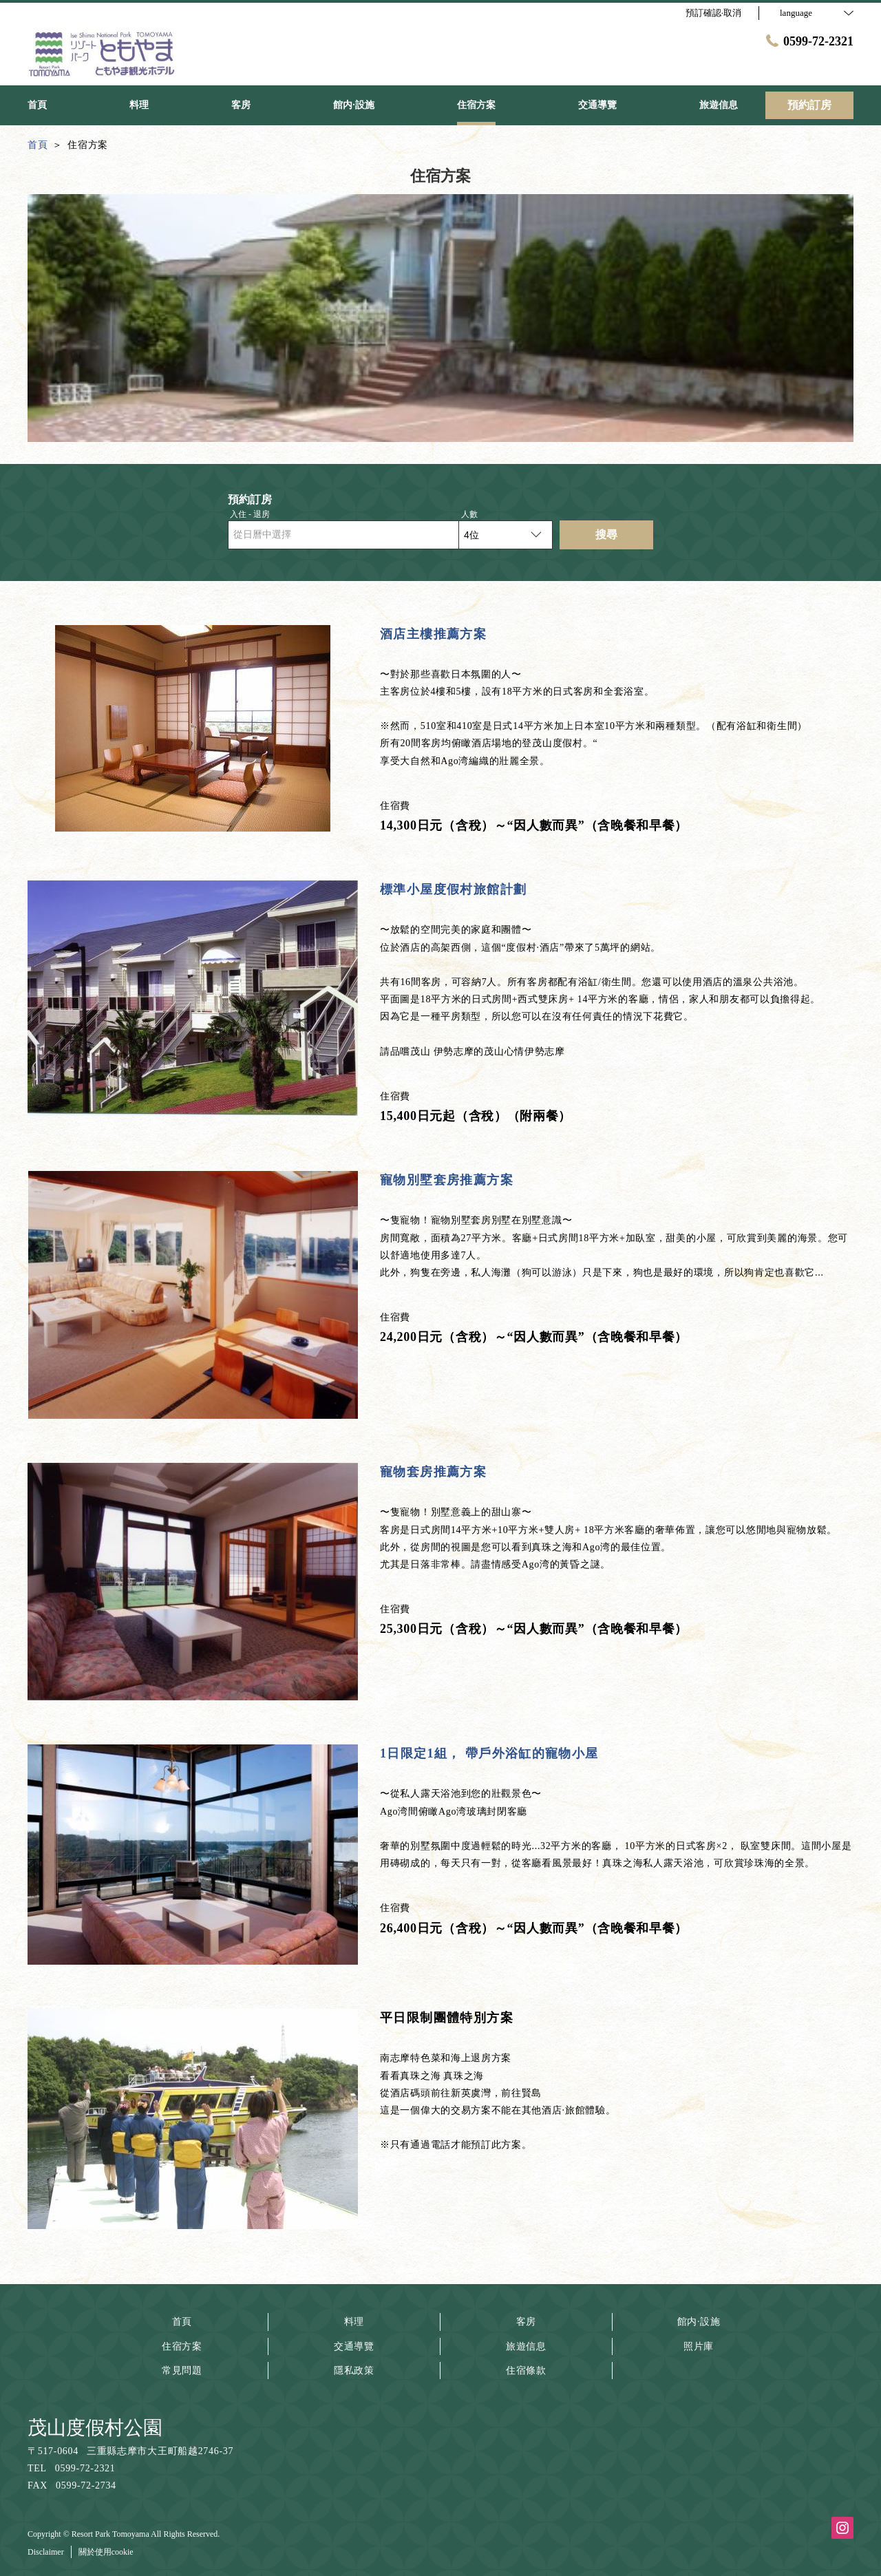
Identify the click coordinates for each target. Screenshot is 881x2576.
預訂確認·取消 (713, 13)
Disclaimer (46, 2552)
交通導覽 (354, 2346)
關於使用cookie (106, 2552)
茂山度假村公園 (95, 2427)
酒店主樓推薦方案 (433, 634)
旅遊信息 (526, 2346)
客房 (526, 2321)
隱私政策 (354, 2370)
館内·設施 (699, 2321)
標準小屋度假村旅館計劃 (453, 889)
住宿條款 (526, 2370)
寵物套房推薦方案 (433, 1472)
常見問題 (182, 2370)
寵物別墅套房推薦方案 (446, 1180)
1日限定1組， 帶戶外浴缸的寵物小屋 (489, 1753)
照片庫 (698, 2346)
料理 (354, 2321)
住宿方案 (182, 2346)
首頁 (182, 2321)
